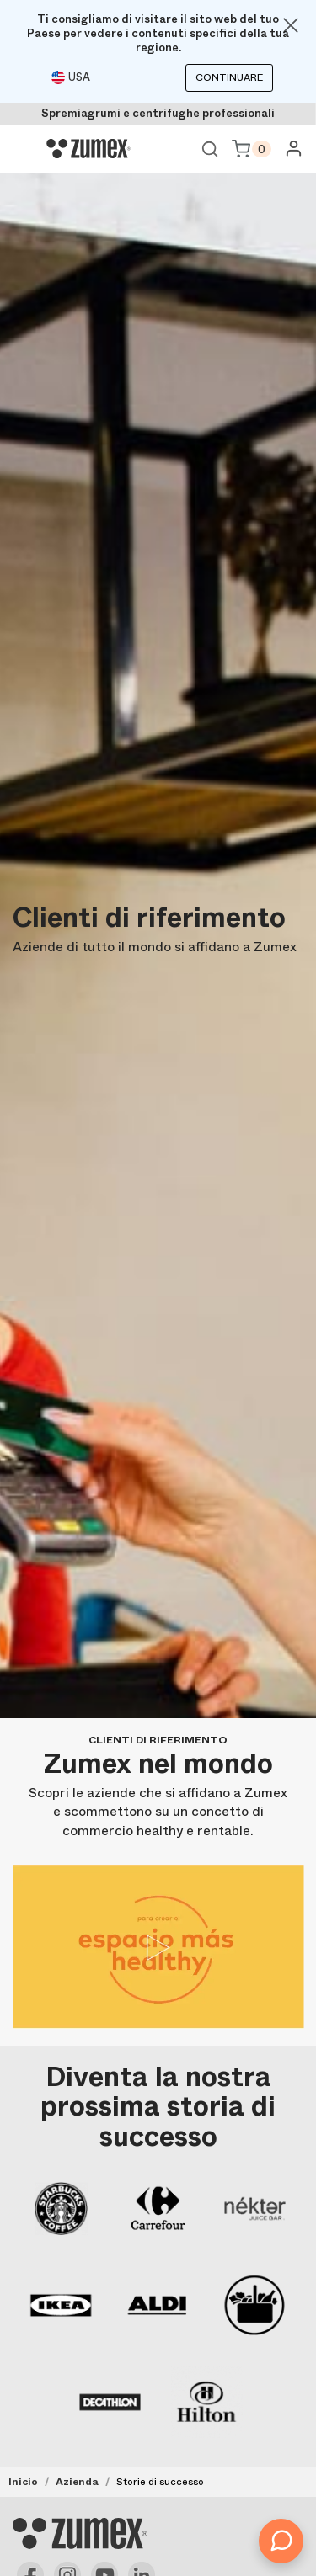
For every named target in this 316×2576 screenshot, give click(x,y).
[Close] (291, 25)
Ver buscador (210, 149)
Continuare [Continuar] (229, 77)
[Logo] (88, 149)
